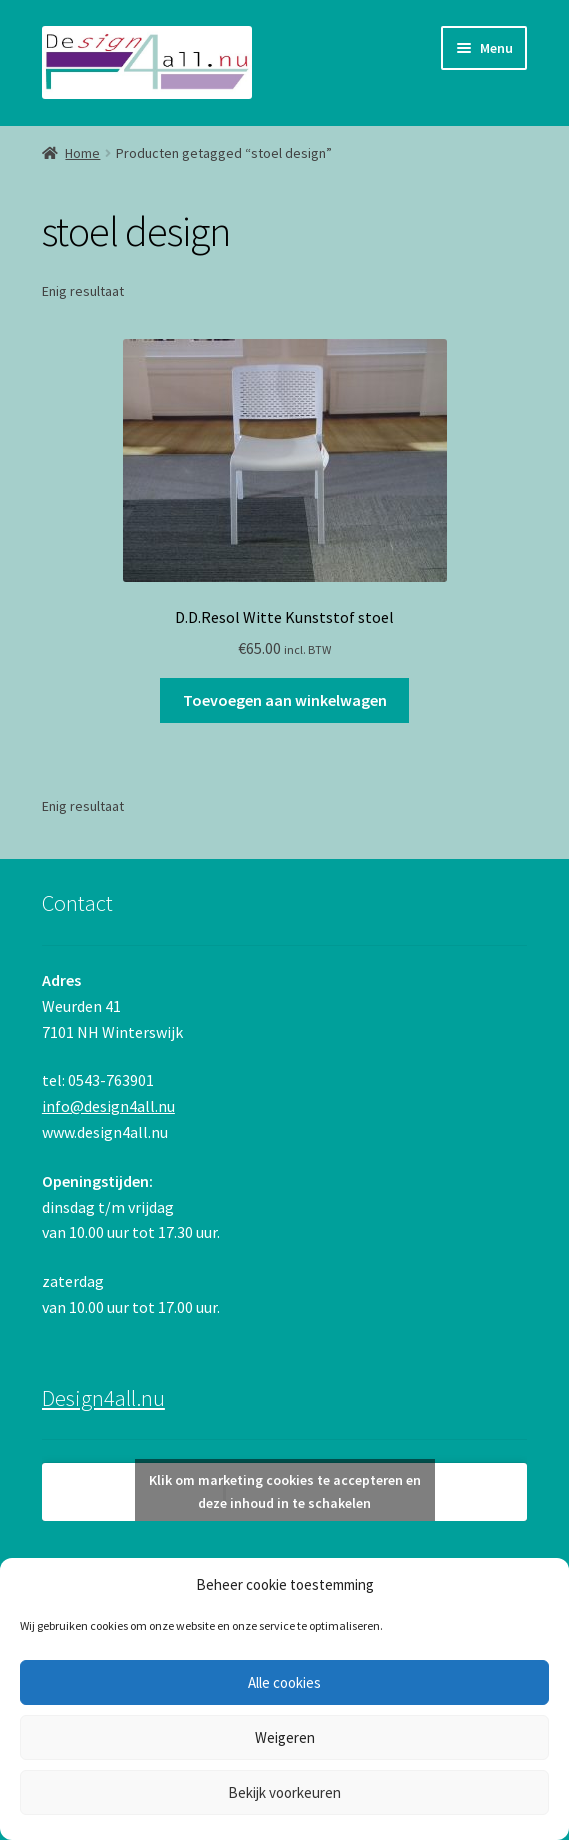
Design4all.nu (103, 1398)
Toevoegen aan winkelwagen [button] (285, 700)
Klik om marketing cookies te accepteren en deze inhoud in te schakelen (285, 1491)
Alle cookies (284, 1682)
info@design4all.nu (108, 1106)
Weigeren (285, 1737)
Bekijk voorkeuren (284, 1792)
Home (82, 153)
